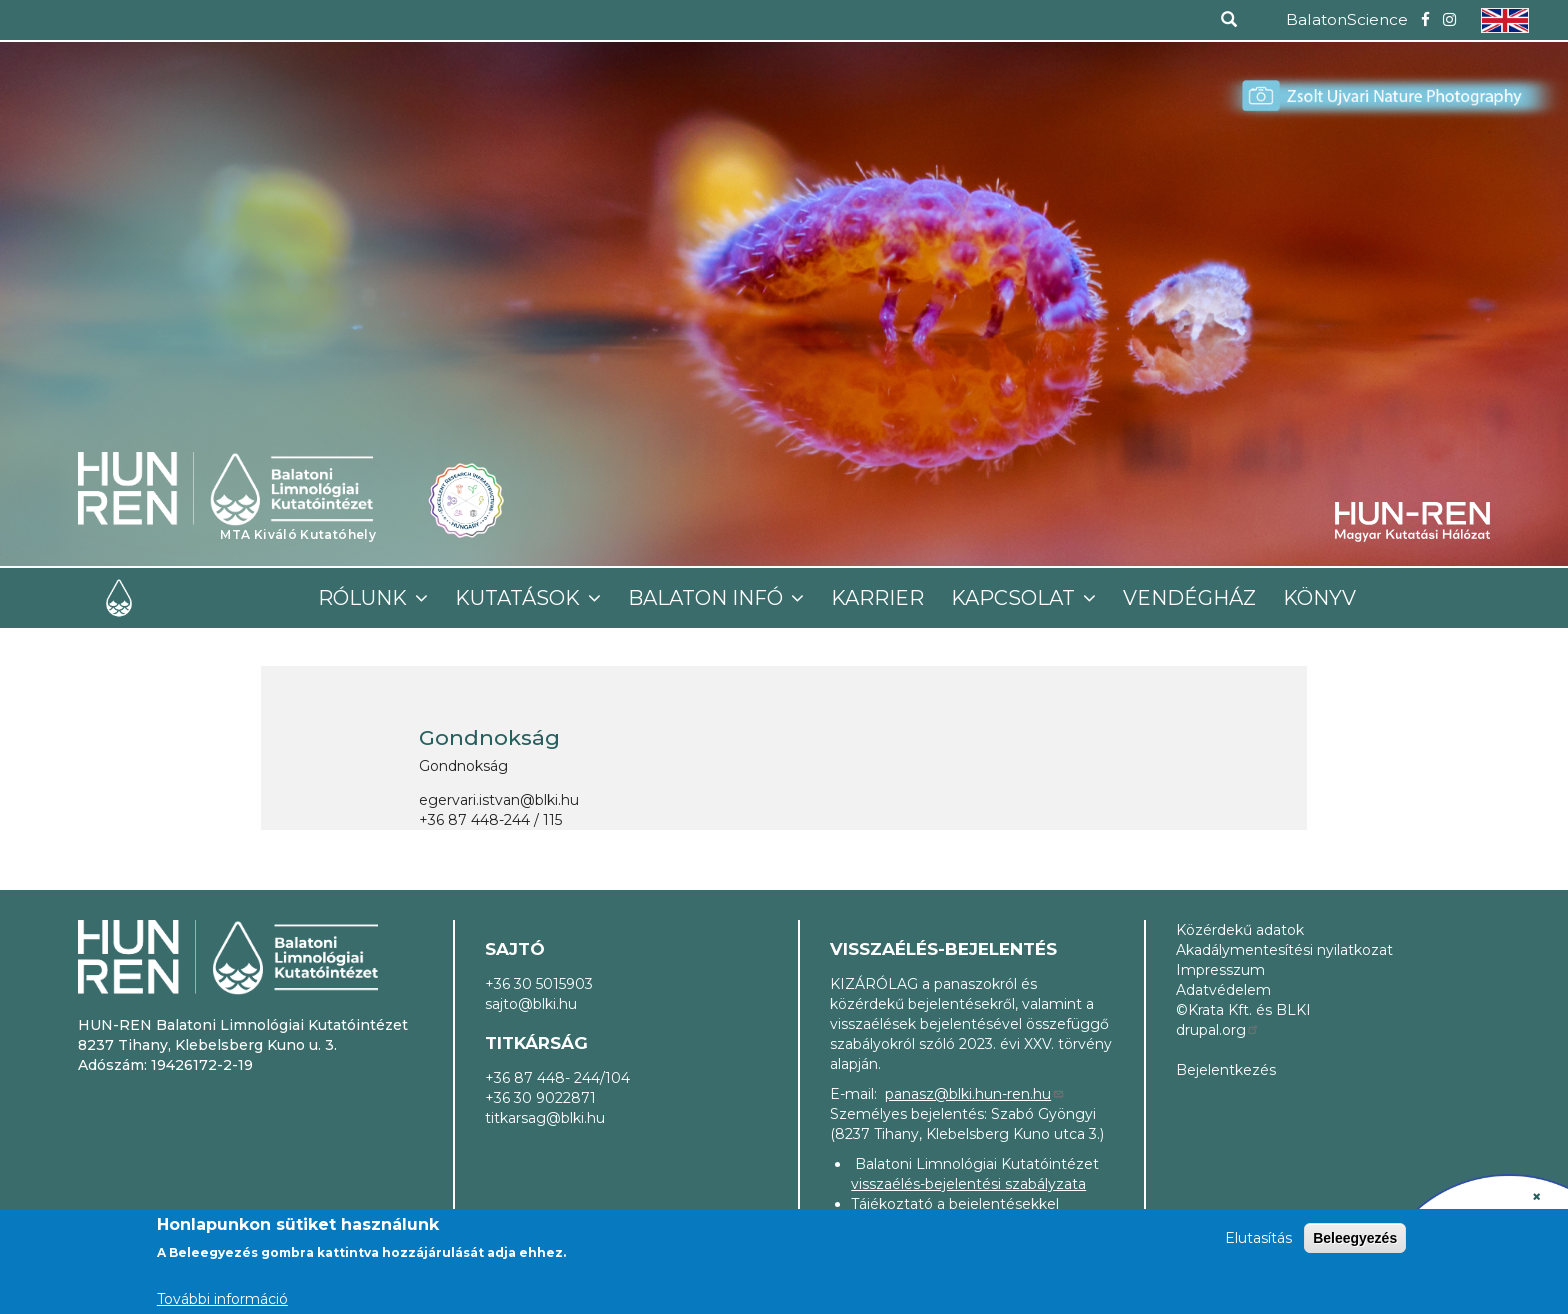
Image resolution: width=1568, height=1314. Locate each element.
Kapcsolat (1015, 598)
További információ (222, 1299)
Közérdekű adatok (1240, 930)
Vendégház (1189, 598)
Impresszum (1220, 970)
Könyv (1319, 598)
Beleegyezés (1355, 1238)
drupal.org (1218, 1030)
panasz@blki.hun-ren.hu (975, 1094)
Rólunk (365, 598)
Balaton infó (708, 598)
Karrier (877, 598)
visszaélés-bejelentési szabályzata (968, 1184)
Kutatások (520, 598)
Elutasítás (1258, 1238)
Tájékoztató (892, 1204)
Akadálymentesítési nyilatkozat (1284, 950)
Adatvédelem (1223, 990)
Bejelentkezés (1226, 1070)
